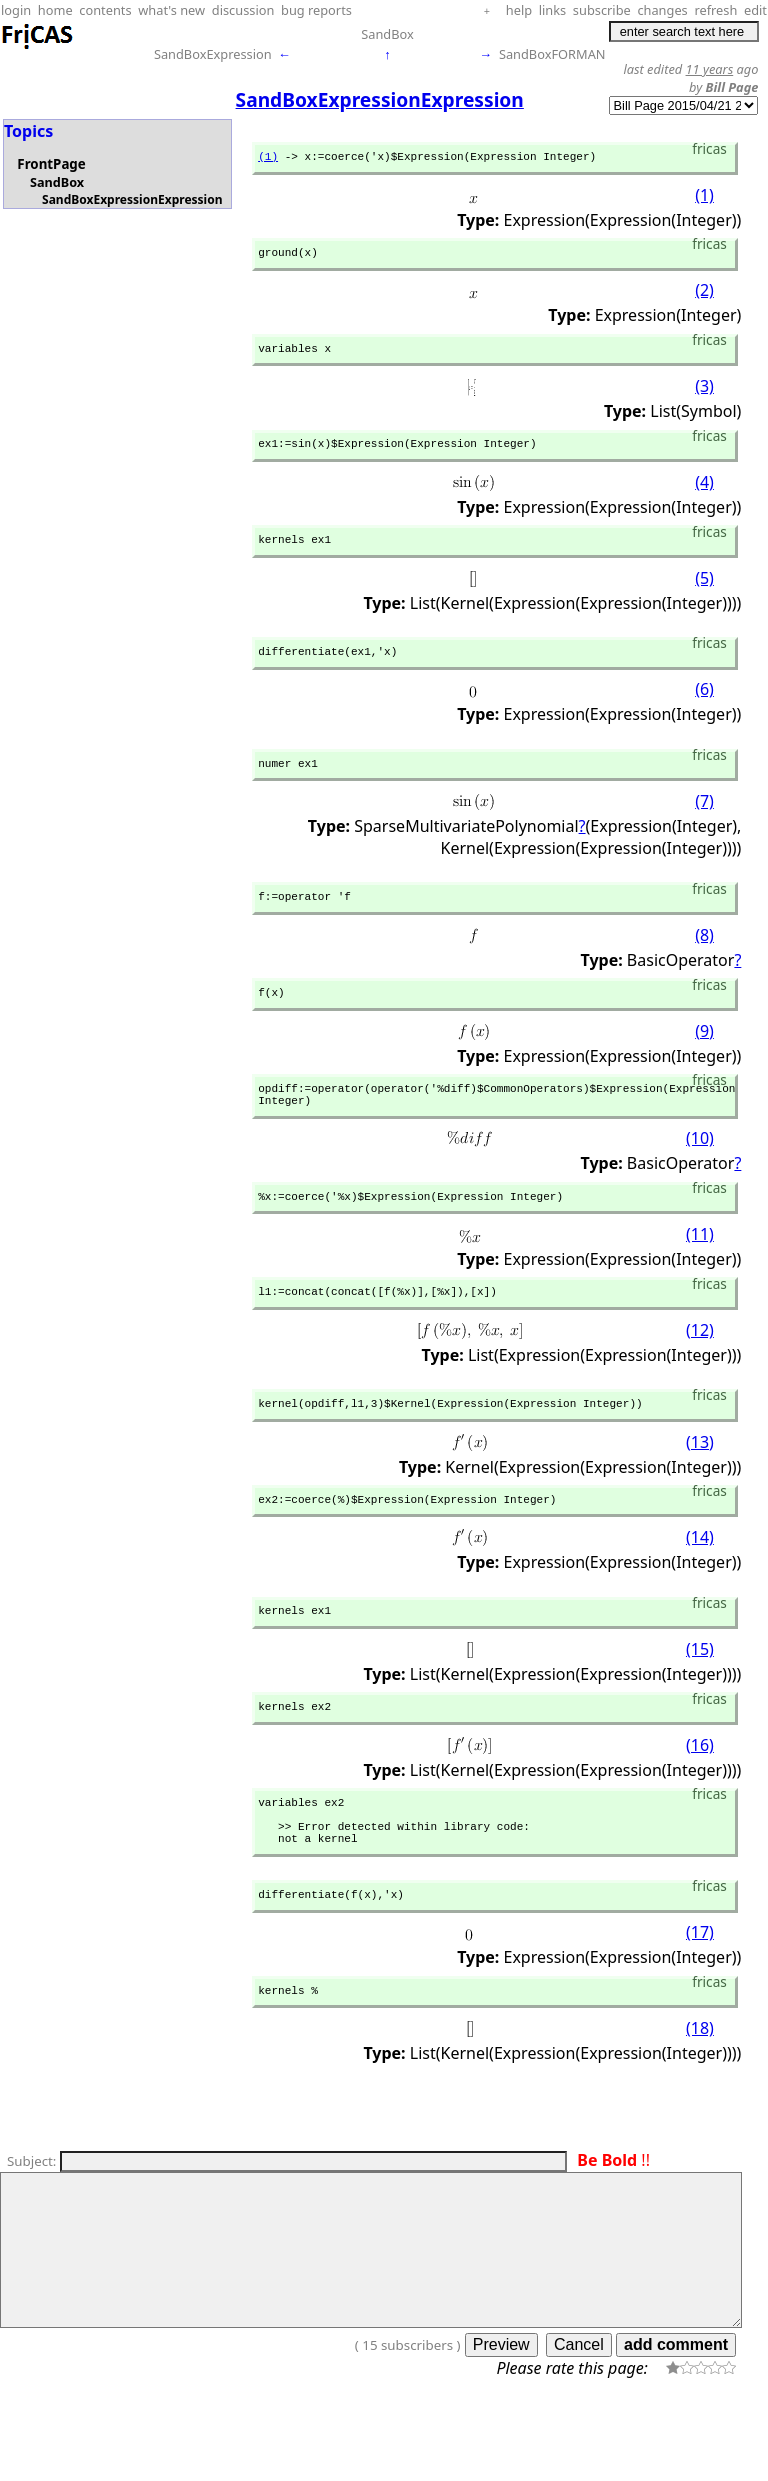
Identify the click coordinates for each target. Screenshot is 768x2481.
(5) (704, 593)
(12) (700, 1371)
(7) (704, 823)
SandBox (387, 34)
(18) (700, 2100)
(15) (700, 1699)
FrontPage (51, 164)
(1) (268, 158)
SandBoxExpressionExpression (132, 199)
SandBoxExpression (213, 54)
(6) (704, 708)
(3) (704, 396)
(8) (704, 960)
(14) (700, 1584)
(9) (704, 1059)
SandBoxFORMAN (552, 54)
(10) (700, 1173)
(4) (704, 495)
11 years (710, 69)
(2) (704, 297)
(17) (700, 2001)
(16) (700, 1798)
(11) (700, 1272)
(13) (700, 1485)
